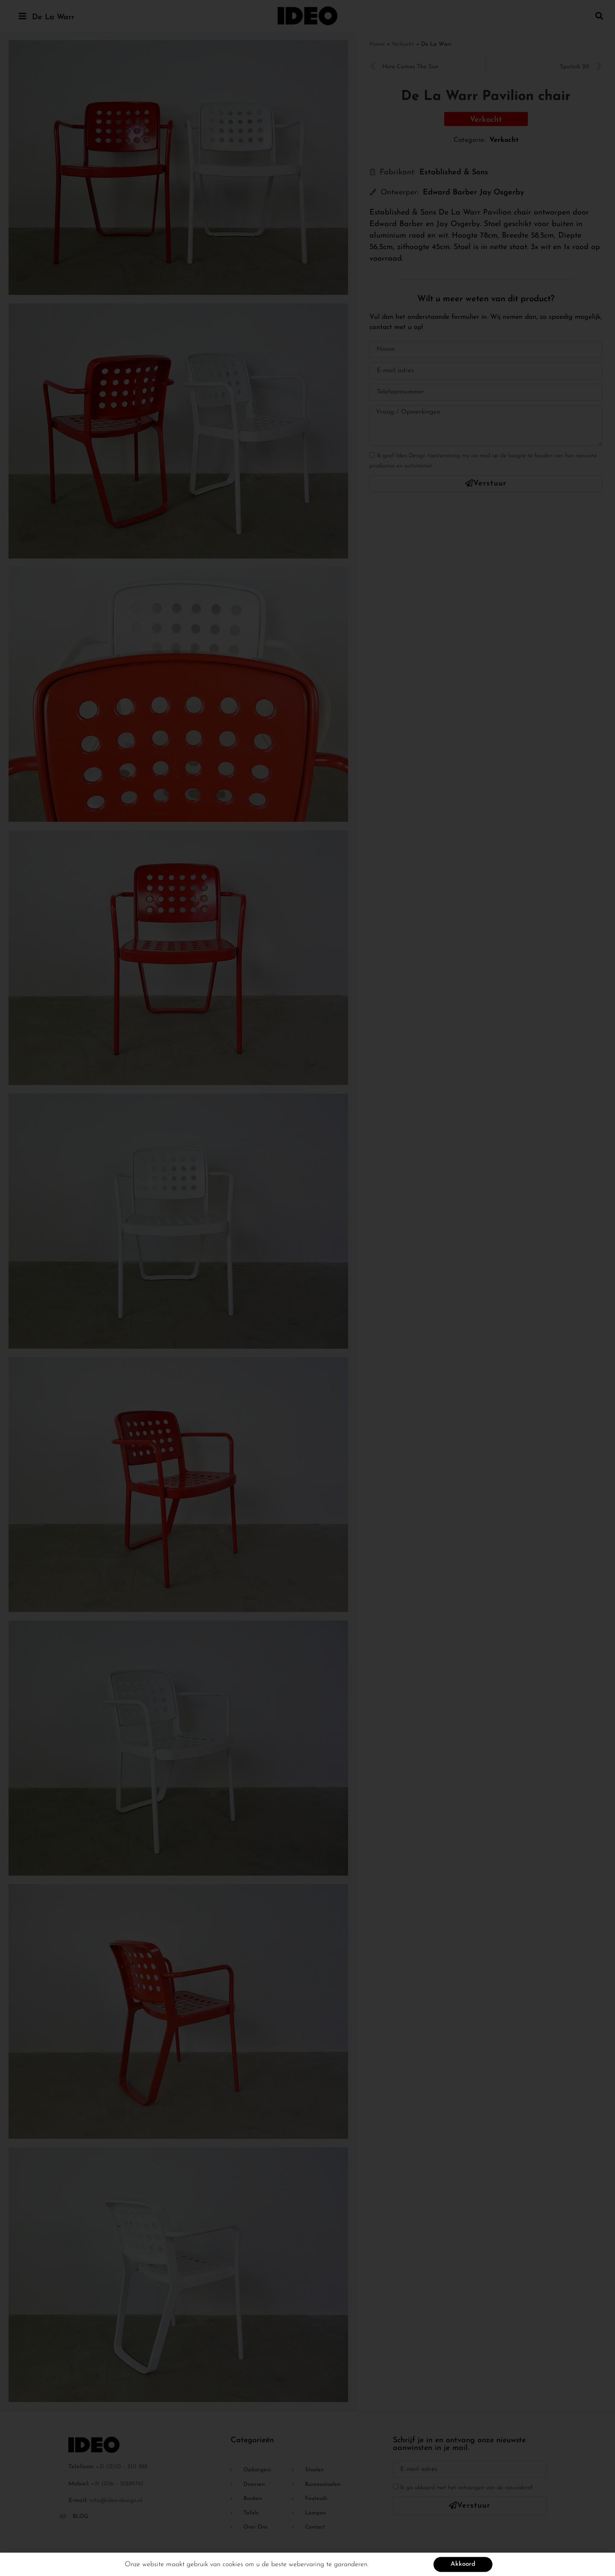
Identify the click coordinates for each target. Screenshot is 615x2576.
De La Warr (53, 17)
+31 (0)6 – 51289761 (117, 2484)
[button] (599, 16)
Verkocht (403, 44)
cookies (233, 2565)
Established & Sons (453, 172)
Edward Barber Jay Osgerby (473, 192)
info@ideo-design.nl (116, 2500)
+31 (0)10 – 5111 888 (121, 2467)
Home (377, 44)
